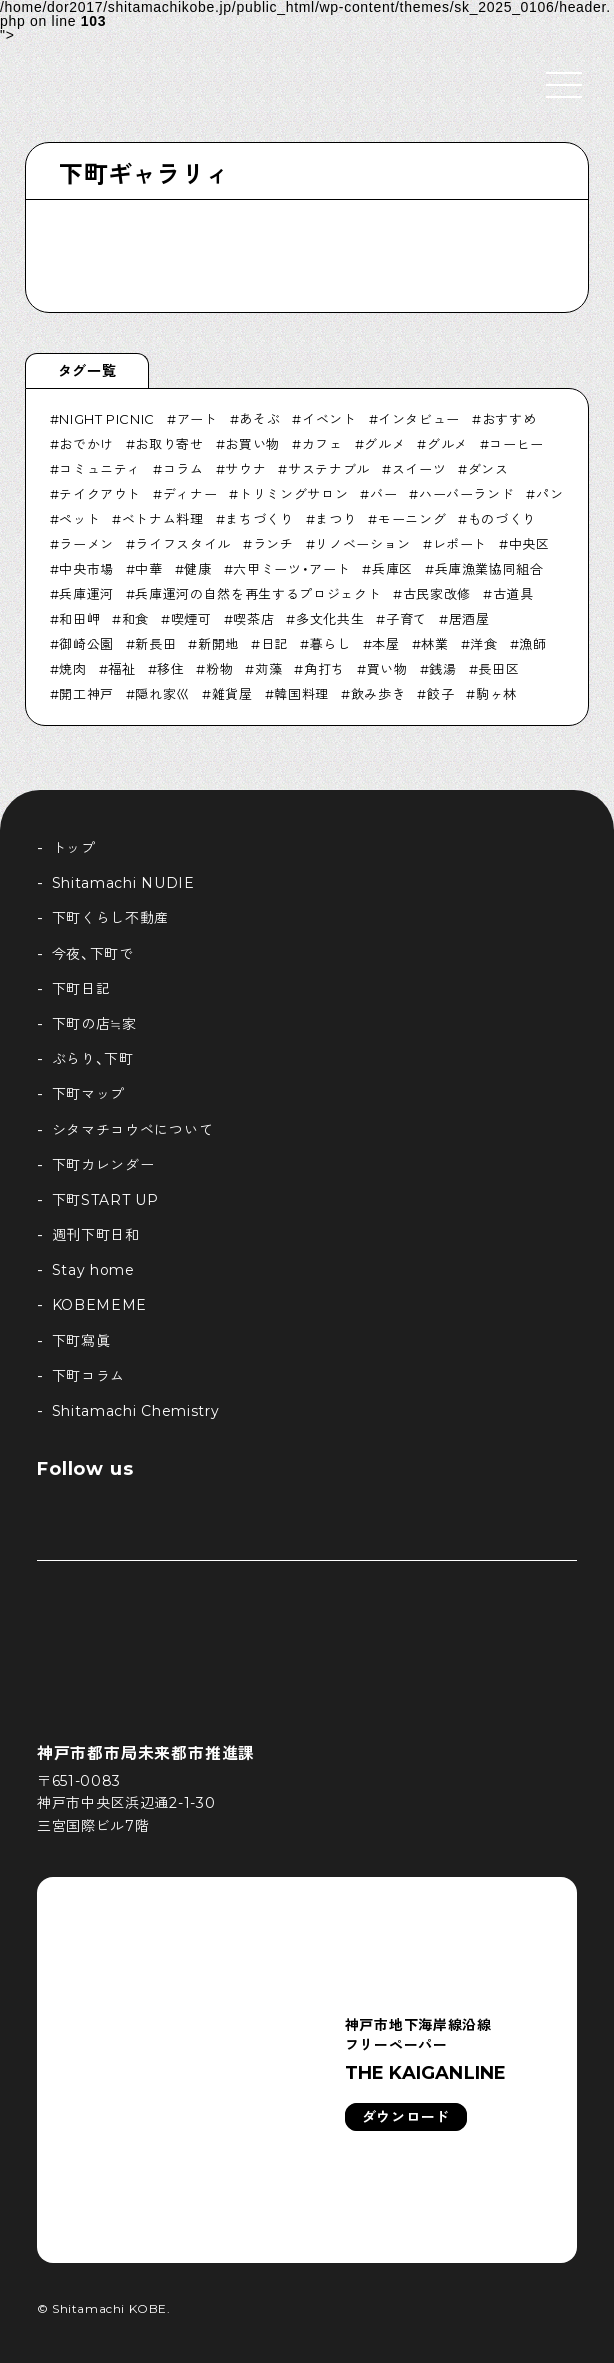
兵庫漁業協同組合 (489, 569)
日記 (274, 644)
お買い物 (252, 444)
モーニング (412, 519)
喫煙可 (191, 619)
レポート (460, 544)
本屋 (385, 644)
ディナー (190, 494)
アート (197, 419)
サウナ (245, 469)
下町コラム (89, 1376)
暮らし (330, 644)
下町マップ (89, 1094)
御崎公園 (86, 644)
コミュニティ (100, 469)
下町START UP (105, 1200)
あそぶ (259, 419)
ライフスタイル (183, 544)
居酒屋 (469, 619)
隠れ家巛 (162, 694)
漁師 (532, 644)
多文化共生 (330, 619)
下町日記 (81, 989)
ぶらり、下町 (93, 1059)
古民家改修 (437, 594)
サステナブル (329, 469)
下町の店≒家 (94, 1024)
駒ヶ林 (496, 694)
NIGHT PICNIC (107, 419)
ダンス (488, 469)
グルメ (384, 444)
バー (383, 494)
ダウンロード (406, 2117)
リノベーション (363, 544)
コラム (183, 469)
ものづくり (502, 519)
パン (549, 494)
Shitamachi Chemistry (136, 1411)
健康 (197, 569)
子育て (406, 619)
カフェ (322, 444)
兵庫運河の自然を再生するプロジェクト (258, 594)
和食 (135, 619)
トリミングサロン (293, 494)
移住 (170, 669)
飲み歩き (378, 694)
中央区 (529, 544)
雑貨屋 (232, 694)
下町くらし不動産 (111, 918)
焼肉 (72, 669)
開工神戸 (86, 694)
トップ (74, 848)
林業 (434, 644)
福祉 (121, 669)
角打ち (324, 669)
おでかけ (86, 444)
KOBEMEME (100, 1305)
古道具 (513, 594)
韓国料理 (301, 694)
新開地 (218, 644)
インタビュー (419, 419)
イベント (329, 419)
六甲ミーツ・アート (291, 569)
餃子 (440, 694)
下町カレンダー (103, 1165)
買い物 (387, 669)
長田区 (498, 669)
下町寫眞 (81, 1341)
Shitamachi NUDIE (123, 883)
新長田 (155, 644)
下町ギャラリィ (144, 174)
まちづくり (259, 519)
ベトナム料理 (163, 519)
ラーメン (86, 544)
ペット (79, 519)
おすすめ (509, 419)
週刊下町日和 (96, 1235)
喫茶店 (253, 619)
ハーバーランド (467, 494)
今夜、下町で (93, 954)
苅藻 (268, 669)
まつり (335, 519)
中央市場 (86, 569)
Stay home (93, 1270)
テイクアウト (100, 494)
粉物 (219, 669)
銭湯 (442, 669)
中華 (148, 569)
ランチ (273, 544)
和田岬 (79, 619)
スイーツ (419, 469)
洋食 (483, 644)
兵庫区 (392, 569)
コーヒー (516, 444)
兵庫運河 (86, 594)
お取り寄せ (169, 444)
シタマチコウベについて (133, 1130)
